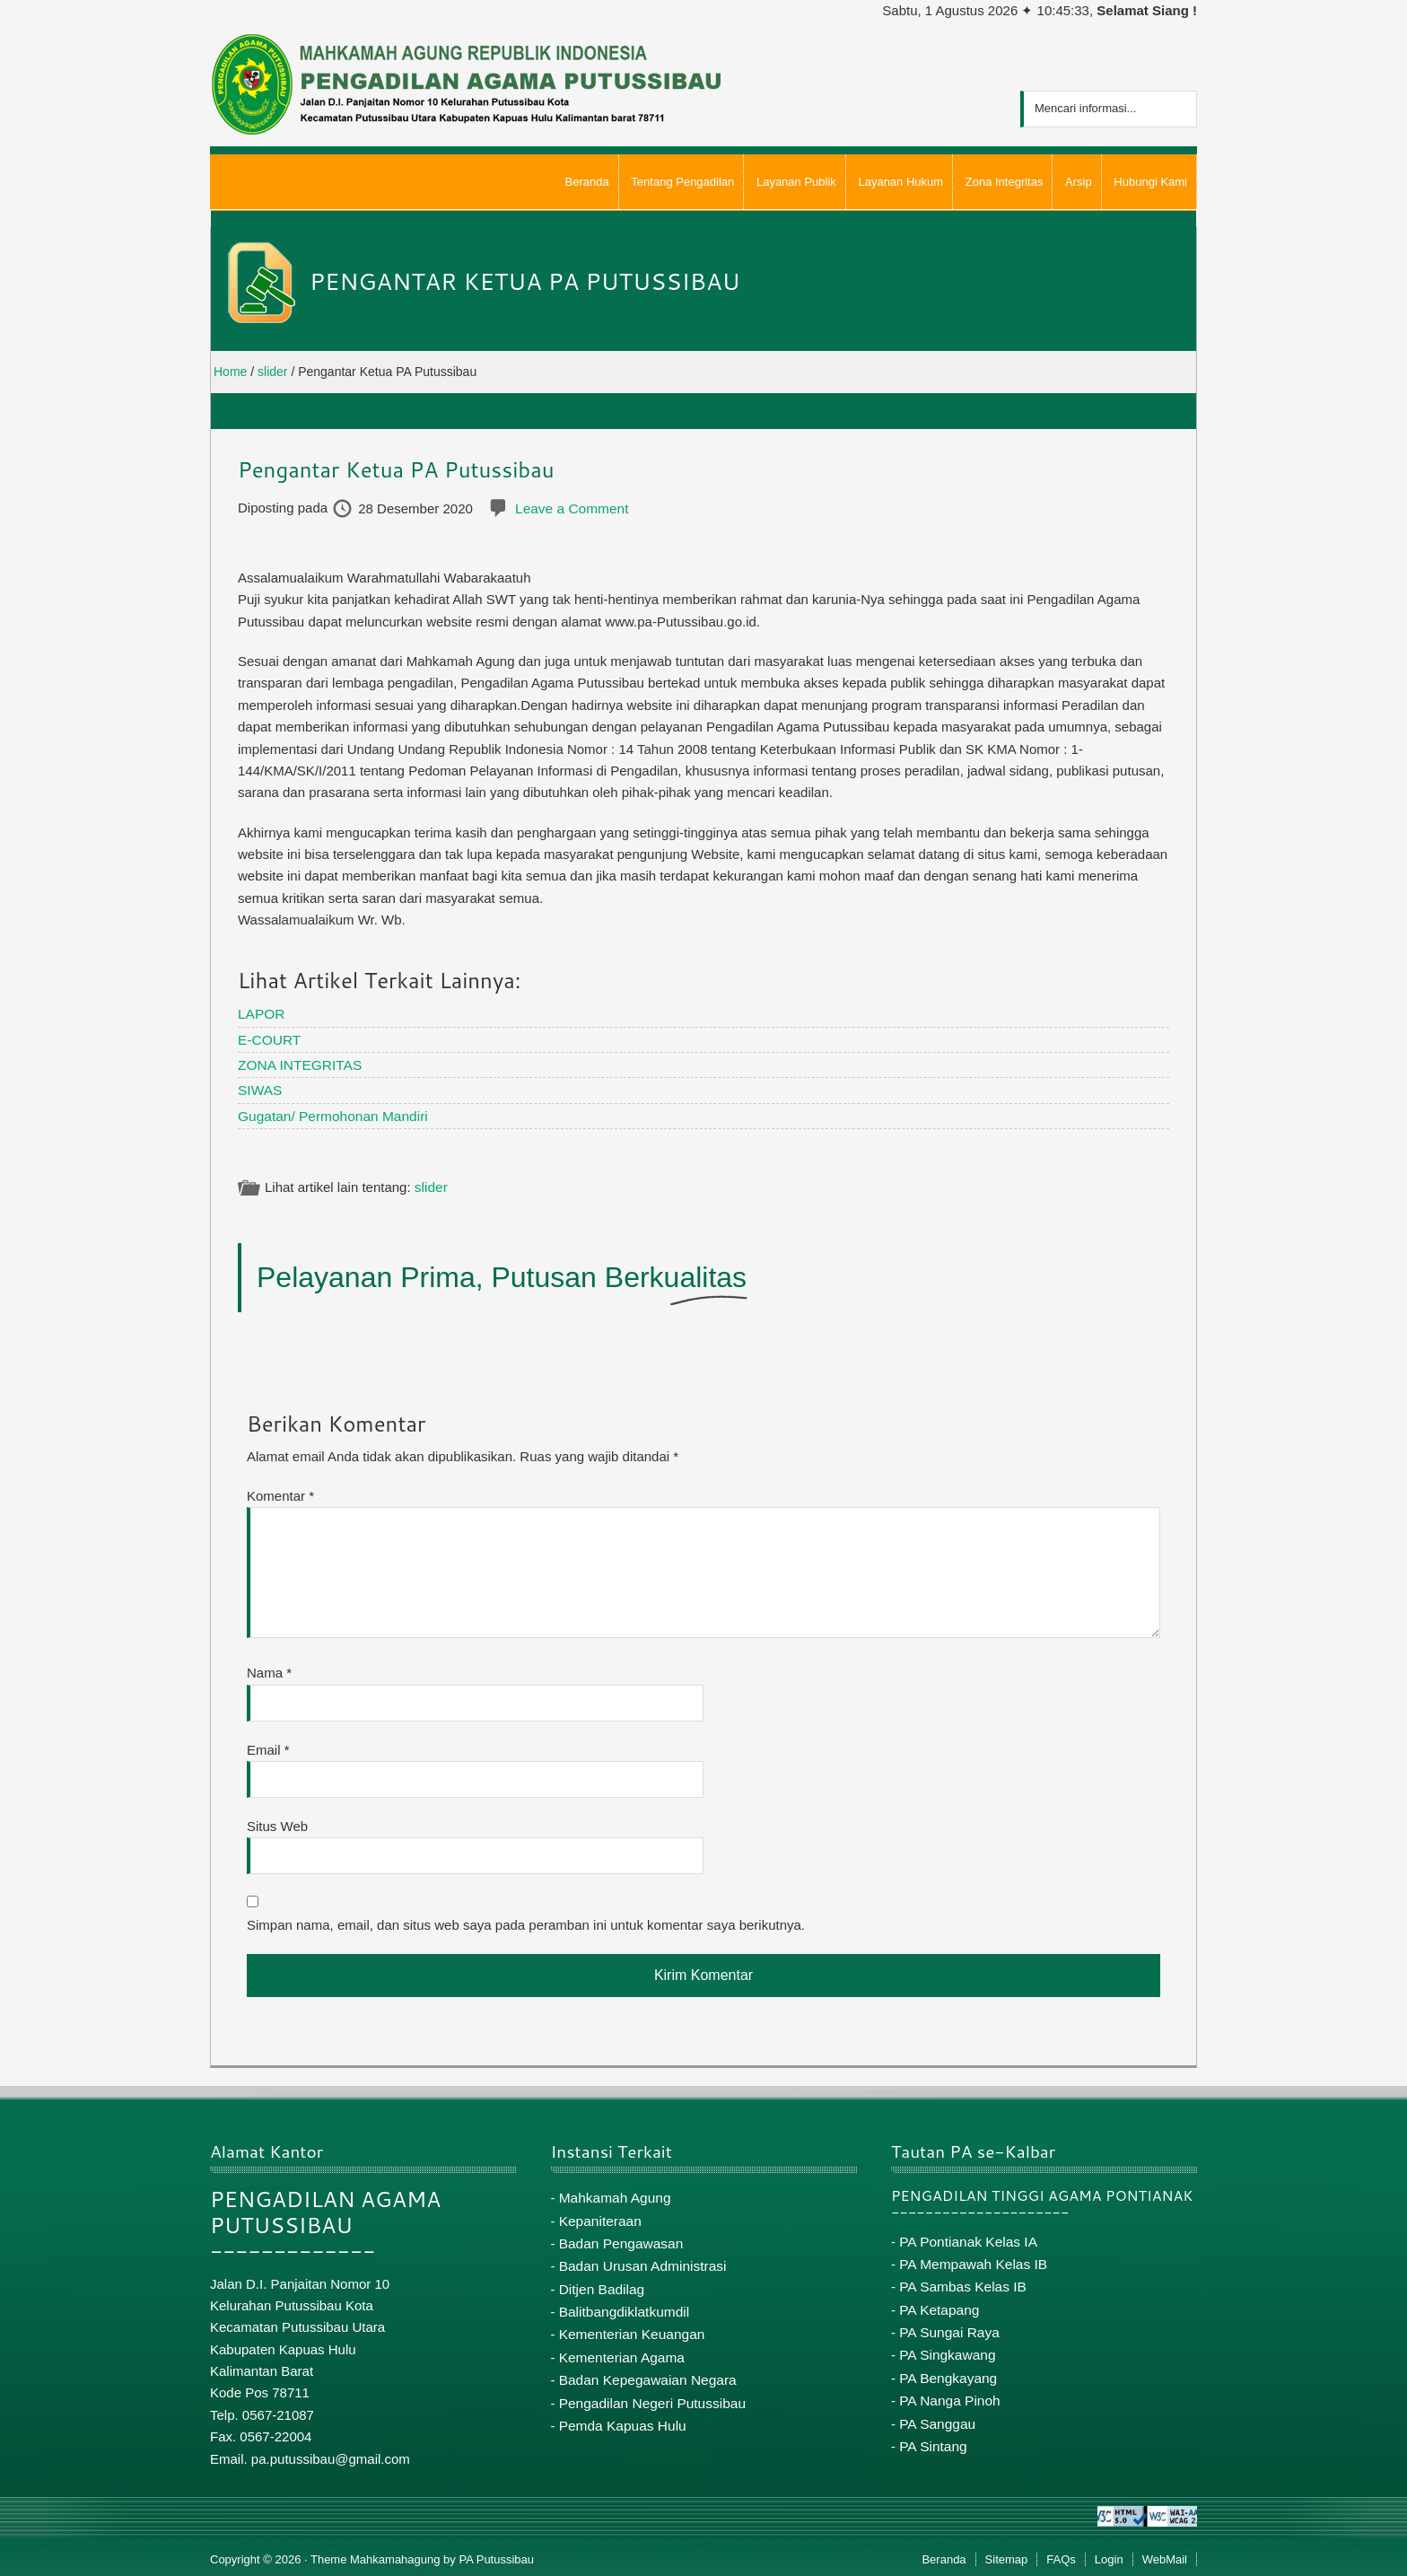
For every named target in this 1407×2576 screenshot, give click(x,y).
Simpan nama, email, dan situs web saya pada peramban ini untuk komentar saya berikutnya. (526, 1920)
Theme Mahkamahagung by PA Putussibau (422, 2555)
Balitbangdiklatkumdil (622, 2301)
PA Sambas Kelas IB (960, 2279)
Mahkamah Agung (613, 2192)
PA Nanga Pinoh (948, 2388)
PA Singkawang (945, 2345)
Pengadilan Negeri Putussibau (649, 2389)
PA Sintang (932, 2432)
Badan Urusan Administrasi (640, 2257)
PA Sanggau (936, 2411)
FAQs (1061, 2555)
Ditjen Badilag (600, 2280)
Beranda (944, 2555)
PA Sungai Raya (947, 2323)
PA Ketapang (937, 2301)
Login (1109, 2555)
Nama (269, 1668)
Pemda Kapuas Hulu (621, 2411)
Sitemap (1006, 2555)
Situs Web (277, 1821)
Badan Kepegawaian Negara (645, 2367)
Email (268, 1745)
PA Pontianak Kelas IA (966, 2236)
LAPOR (261, 1013)
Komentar (280, 1491)
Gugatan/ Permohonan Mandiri (330, 1111)
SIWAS (259, 1086)
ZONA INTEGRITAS (298, 1062)
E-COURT (268, 1038)
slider (431, 1183)
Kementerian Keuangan (630, 2323)
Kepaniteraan (599, 2214)
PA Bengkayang (946, 2367)
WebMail (1164, 2555)
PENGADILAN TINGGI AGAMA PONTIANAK (1042, 2190)
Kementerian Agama (620, 2345)
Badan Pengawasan (619, 2236)
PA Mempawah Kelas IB (971, 2257)
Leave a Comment (570, 508)
